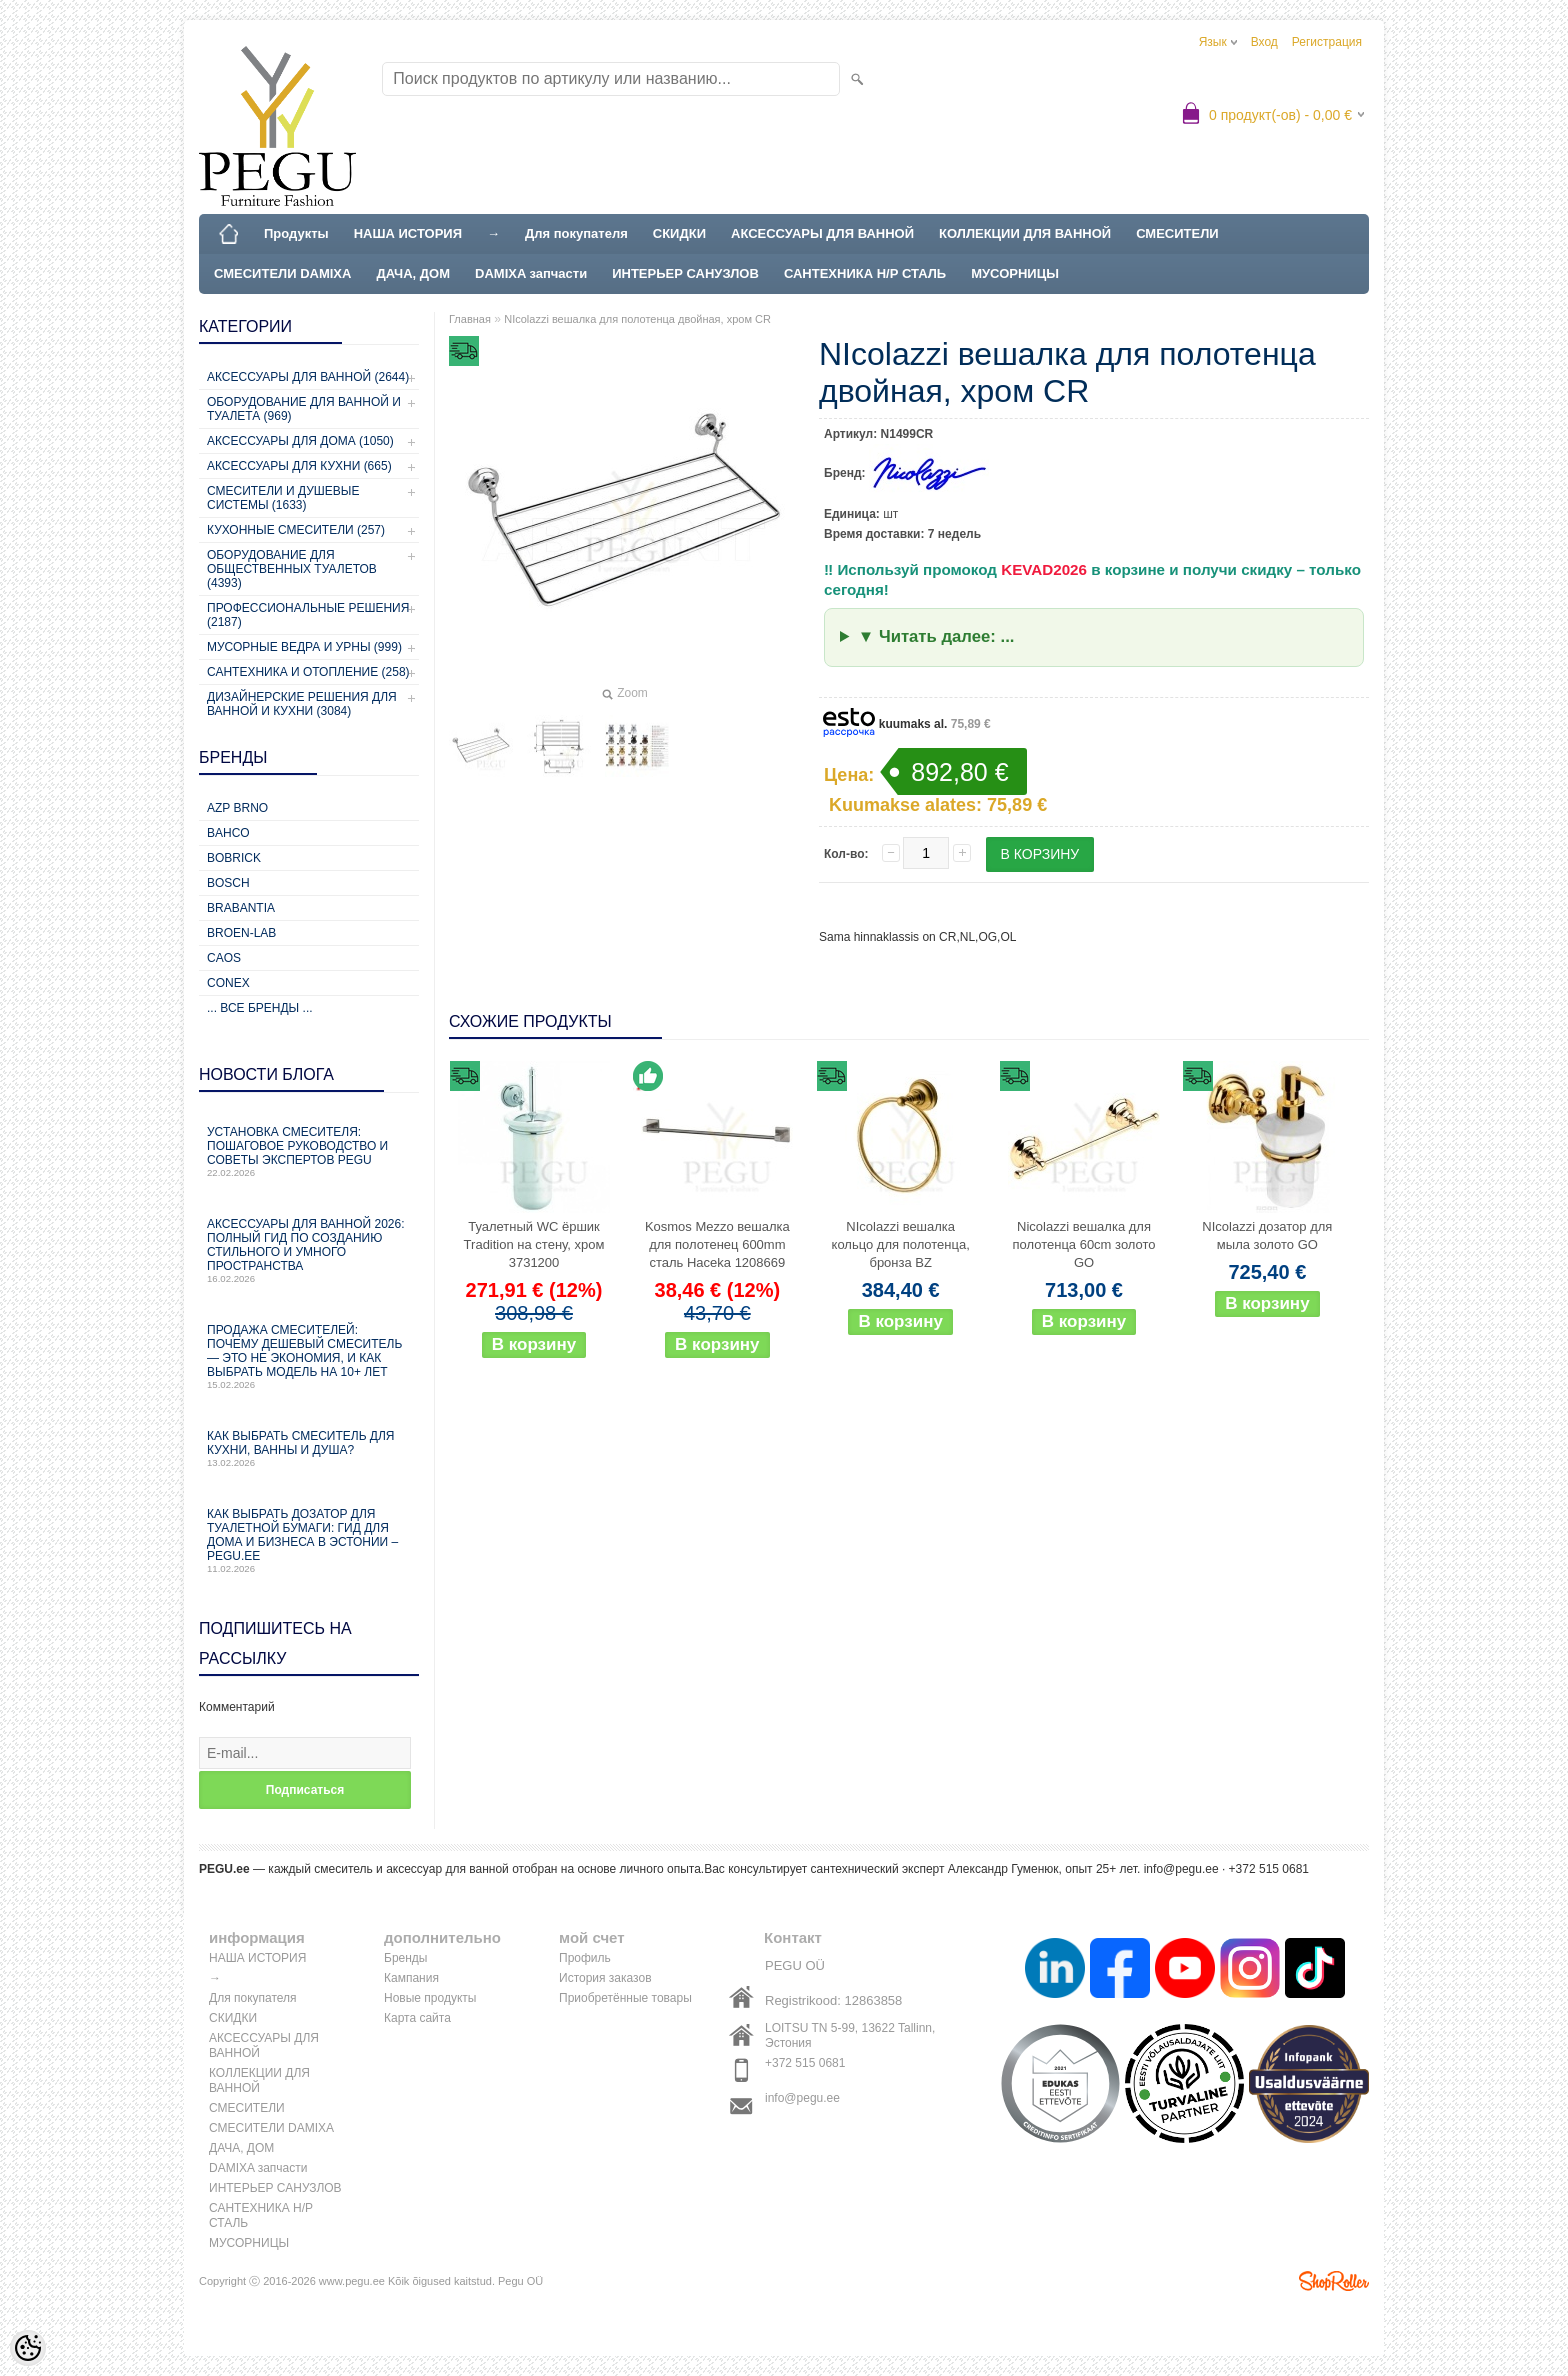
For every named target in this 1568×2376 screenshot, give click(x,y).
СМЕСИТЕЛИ (1177, 233)
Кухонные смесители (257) (296, 530)
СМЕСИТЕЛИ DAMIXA (282, 273)
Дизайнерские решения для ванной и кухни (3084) (302, 704)
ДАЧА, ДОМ (413, 273)
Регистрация (1327, 42)
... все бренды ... (260, 1008)
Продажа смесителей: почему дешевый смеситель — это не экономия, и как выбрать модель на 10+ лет (309, 1356)
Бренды (405, 1958)
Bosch (228, 883)
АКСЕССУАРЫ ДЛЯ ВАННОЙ (822, 233)
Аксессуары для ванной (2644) (308, 377)
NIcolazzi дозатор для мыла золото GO (1267, 1235)
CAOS (224, 958)
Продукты (296, 233)
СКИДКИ (679, 233)
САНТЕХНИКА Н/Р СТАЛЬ (865, 273)
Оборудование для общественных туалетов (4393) (292, 569)
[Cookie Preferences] (28, 2348)
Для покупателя (576, 233)
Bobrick (234, 858)
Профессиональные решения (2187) (308, 615)
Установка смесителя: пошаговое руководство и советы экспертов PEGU (309, 1151)
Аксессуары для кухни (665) (299, 466)
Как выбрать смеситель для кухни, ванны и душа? (309, 1448)
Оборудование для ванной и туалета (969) (304, 409)
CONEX (228, 983)
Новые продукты (430, 1998)
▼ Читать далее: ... (936, 636)
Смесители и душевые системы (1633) (283, 498)
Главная (470, 319)
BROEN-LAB (241, 933)
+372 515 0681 (805, 2063)
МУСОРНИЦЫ (1015, 273)
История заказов (605, 1978)
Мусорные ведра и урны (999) (304, 647)
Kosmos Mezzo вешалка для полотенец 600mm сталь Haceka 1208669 (717, 1244)
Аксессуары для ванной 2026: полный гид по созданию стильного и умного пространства (309, 1250)
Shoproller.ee (1334, 2281)
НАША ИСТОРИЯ (408, 233)
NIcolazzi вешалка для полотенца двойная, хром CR (637, 319)
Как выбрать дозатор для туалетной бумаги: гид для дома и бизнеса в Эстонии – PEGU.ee (309, 1540)
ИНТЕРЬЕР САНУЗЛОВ (685, 273)
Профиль (585, 1958)
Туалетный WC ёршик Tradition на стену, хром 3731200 (534, 1244)
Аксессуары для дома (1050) (300, 441)
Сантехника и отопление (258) (308, 672)
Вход (1264, 42)
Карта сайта (417, 2018)
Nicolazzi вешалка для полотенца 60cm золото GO (1084, 1244)
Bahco (228, 833)
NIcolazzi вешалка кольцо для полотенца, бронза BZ (901, 1244)
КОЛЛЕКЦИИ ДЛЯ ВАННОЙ (1025, 233)
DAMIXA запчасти (531, 273)
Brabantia (241, 908)
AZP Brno (237, 808)
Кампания (411, 1978)
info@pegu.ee (1181, 1869)
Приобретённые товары (625, 1998)
